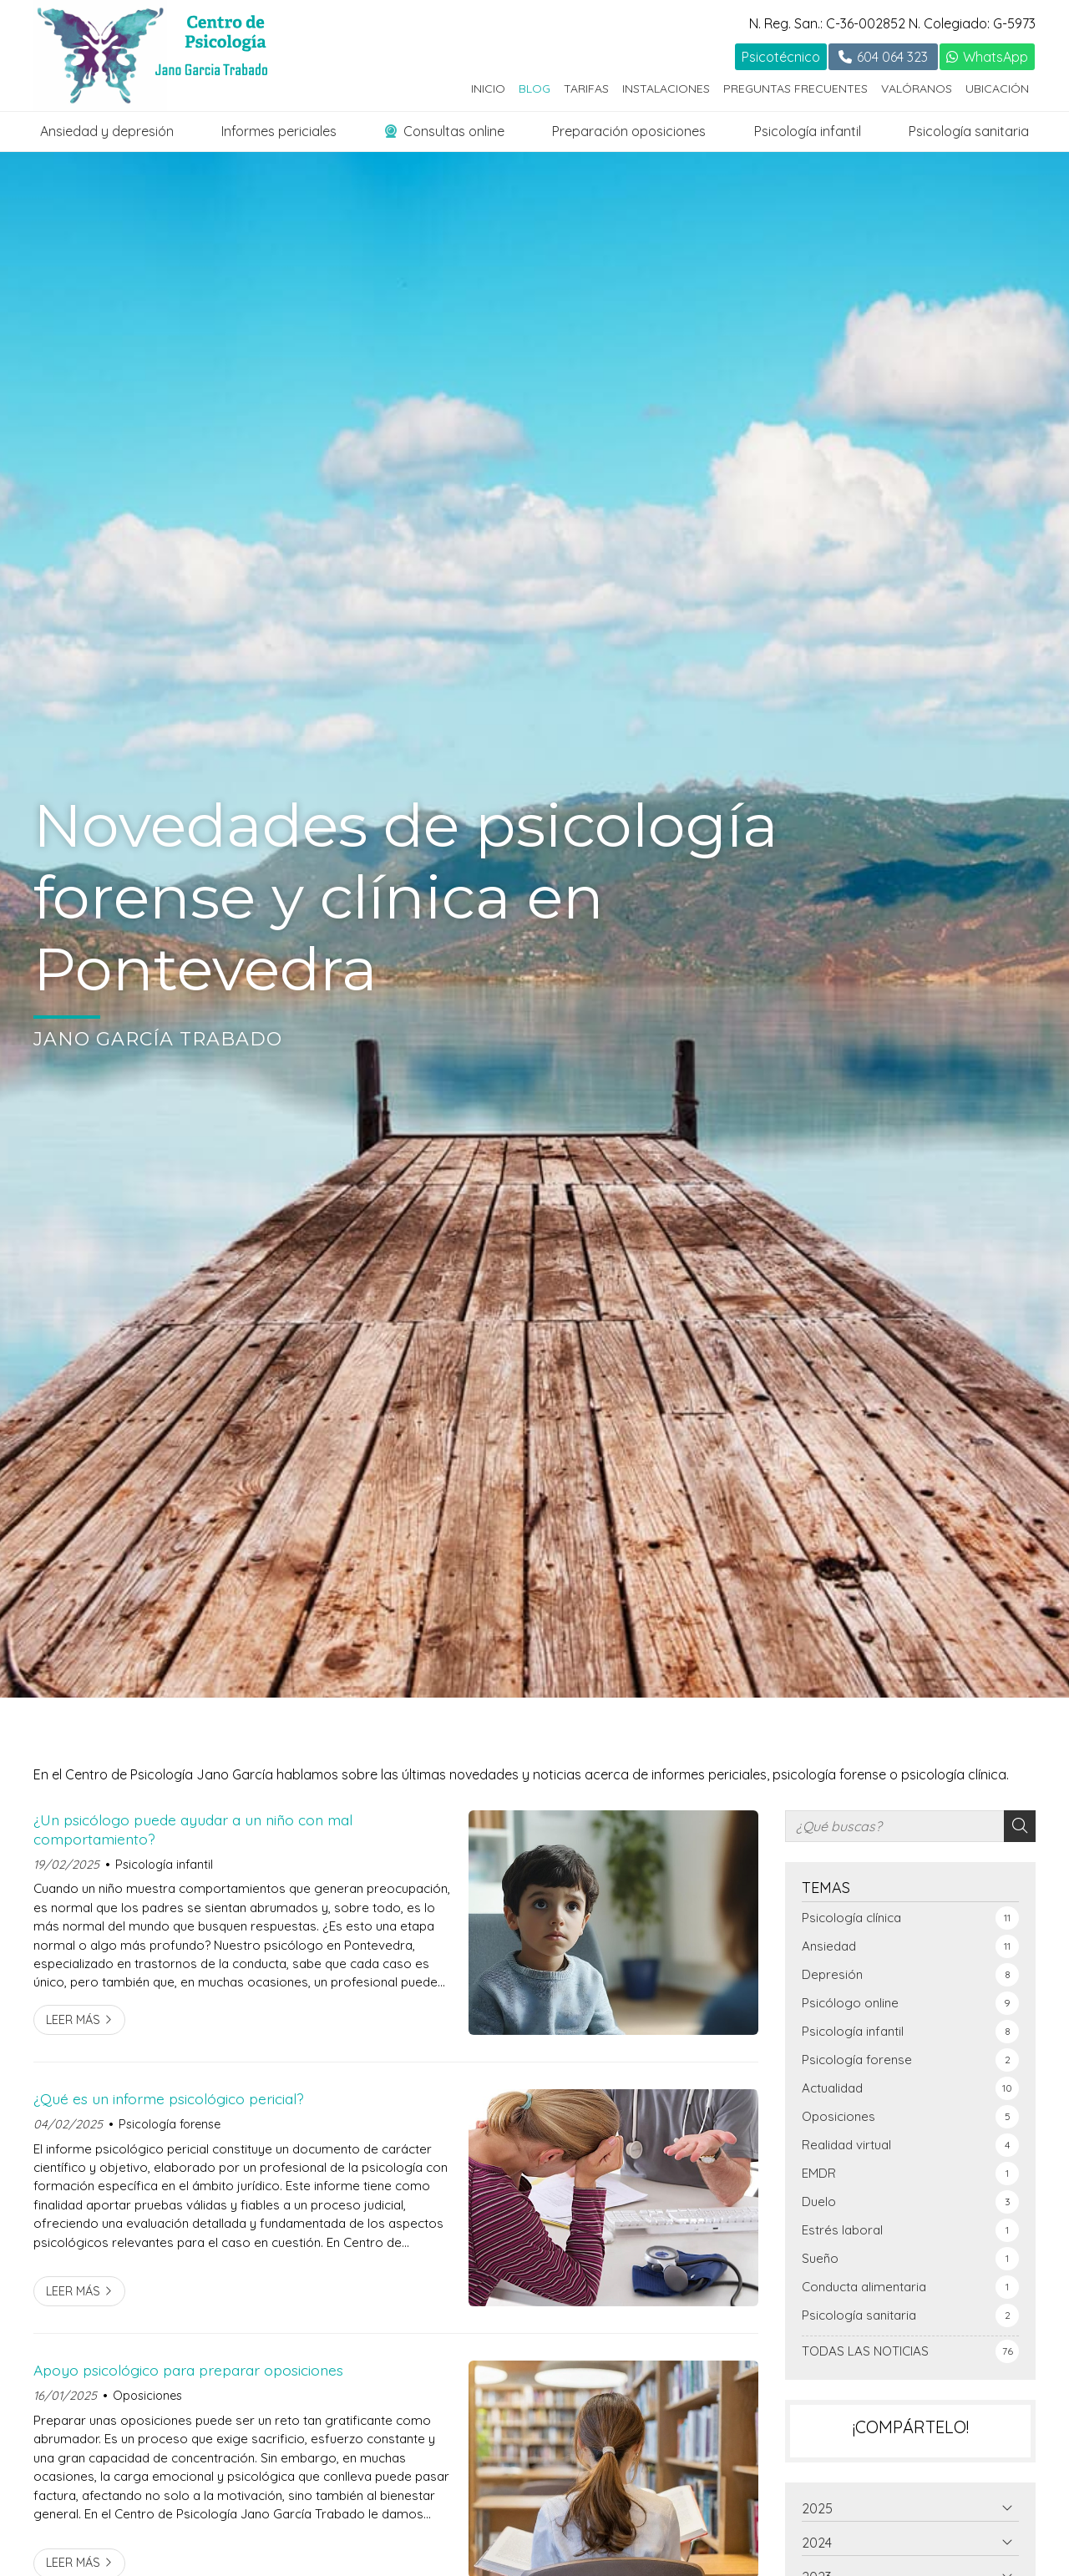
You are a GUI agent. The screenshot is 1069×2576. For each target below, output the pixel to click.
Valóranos (916, 88)
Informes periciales (279, 131)
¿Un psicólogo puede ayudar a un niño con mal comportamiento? (192, 1828)
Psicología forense (169, 2124)
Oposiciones (147, 2395)
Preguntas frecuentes (795, 88)
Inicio (488, 88)
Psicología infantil (807, 131)
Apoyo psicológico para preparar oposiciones (188, 2370)
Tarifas (586, 88)
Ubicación (997, 88)
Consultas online (444, 131)
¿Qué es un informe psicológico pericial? (168, 2098)
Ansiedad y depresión (107, 131)
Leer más (73, 2019)
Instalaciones (666, 88)
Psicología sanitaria (969, 131)
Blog (534, 88)
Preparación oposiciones (629, 131)
